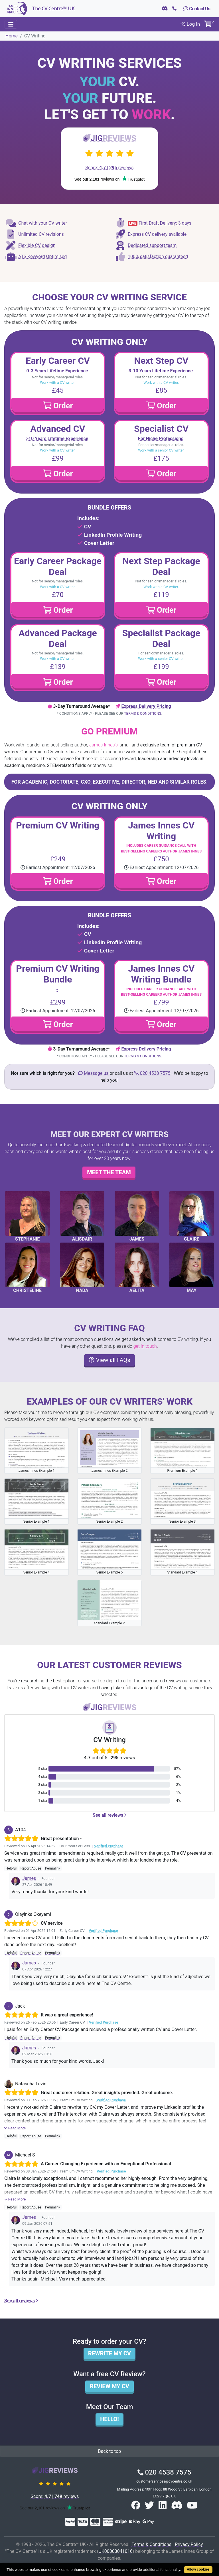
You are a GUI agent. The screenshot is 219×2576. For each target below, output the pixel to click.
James (29, 1878)
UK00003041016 (115, 2551)
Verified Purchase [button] (108, 1846)
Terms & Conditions (142, 713)
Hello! (109, 2419)
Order (58, 405)
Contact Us (196, 8)
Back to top (109, 2451)
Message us (94, 1073)
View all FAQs (109, 1360)
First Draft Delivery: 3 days (152, 223)
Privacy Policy (189, 2544)
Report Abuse (31, 1868)
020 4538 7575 (153, 1073)
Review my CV (109, 2386)
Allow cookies (198, 2569)
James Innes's (103, 745)
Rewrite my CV (109, 2353)
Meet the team (109, 1172)
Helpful (11, 1868)
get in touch (145, 1346)
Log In (190, 24)
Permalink (52, 1868)
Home (11, 36)
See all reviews (109, 1815)
